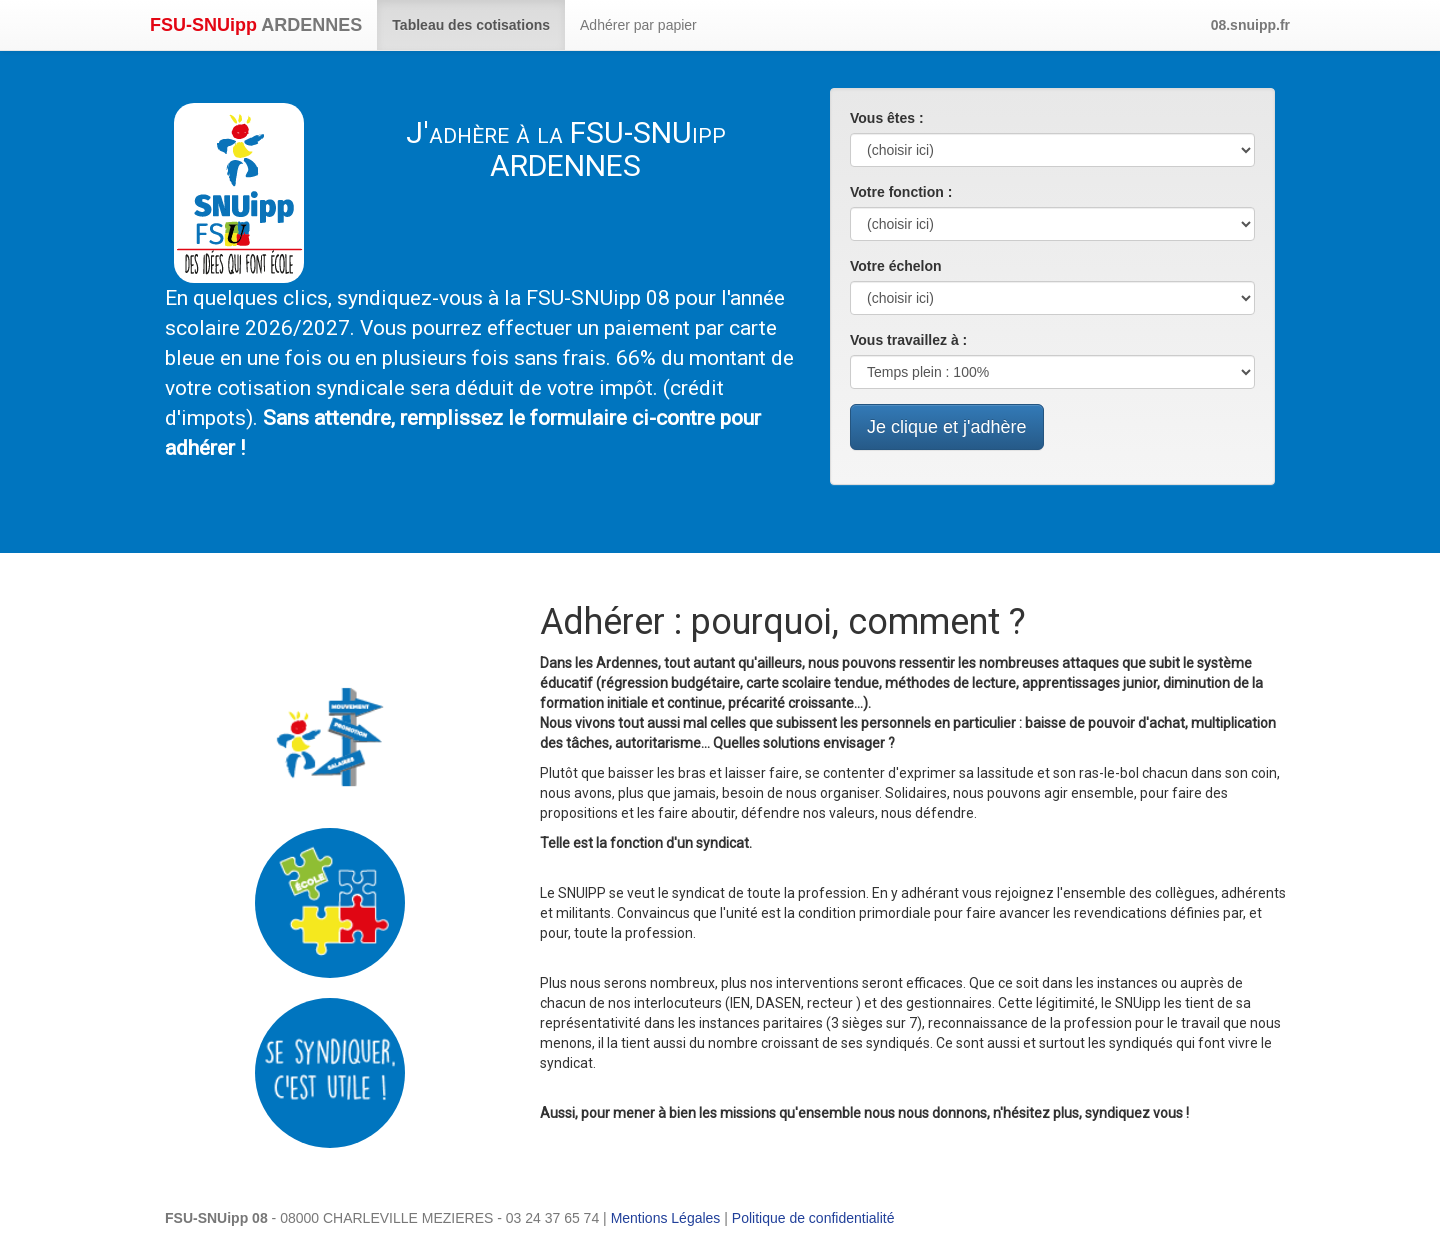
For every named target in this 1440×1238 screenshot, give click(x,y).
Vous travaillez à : (908, 340)
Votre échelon (896, 266)
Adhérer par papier (638, 25)
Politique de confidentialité (813, 1218)
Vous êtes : (887, 118)
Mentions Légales (666, 1218)
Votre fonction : (901, 192)
